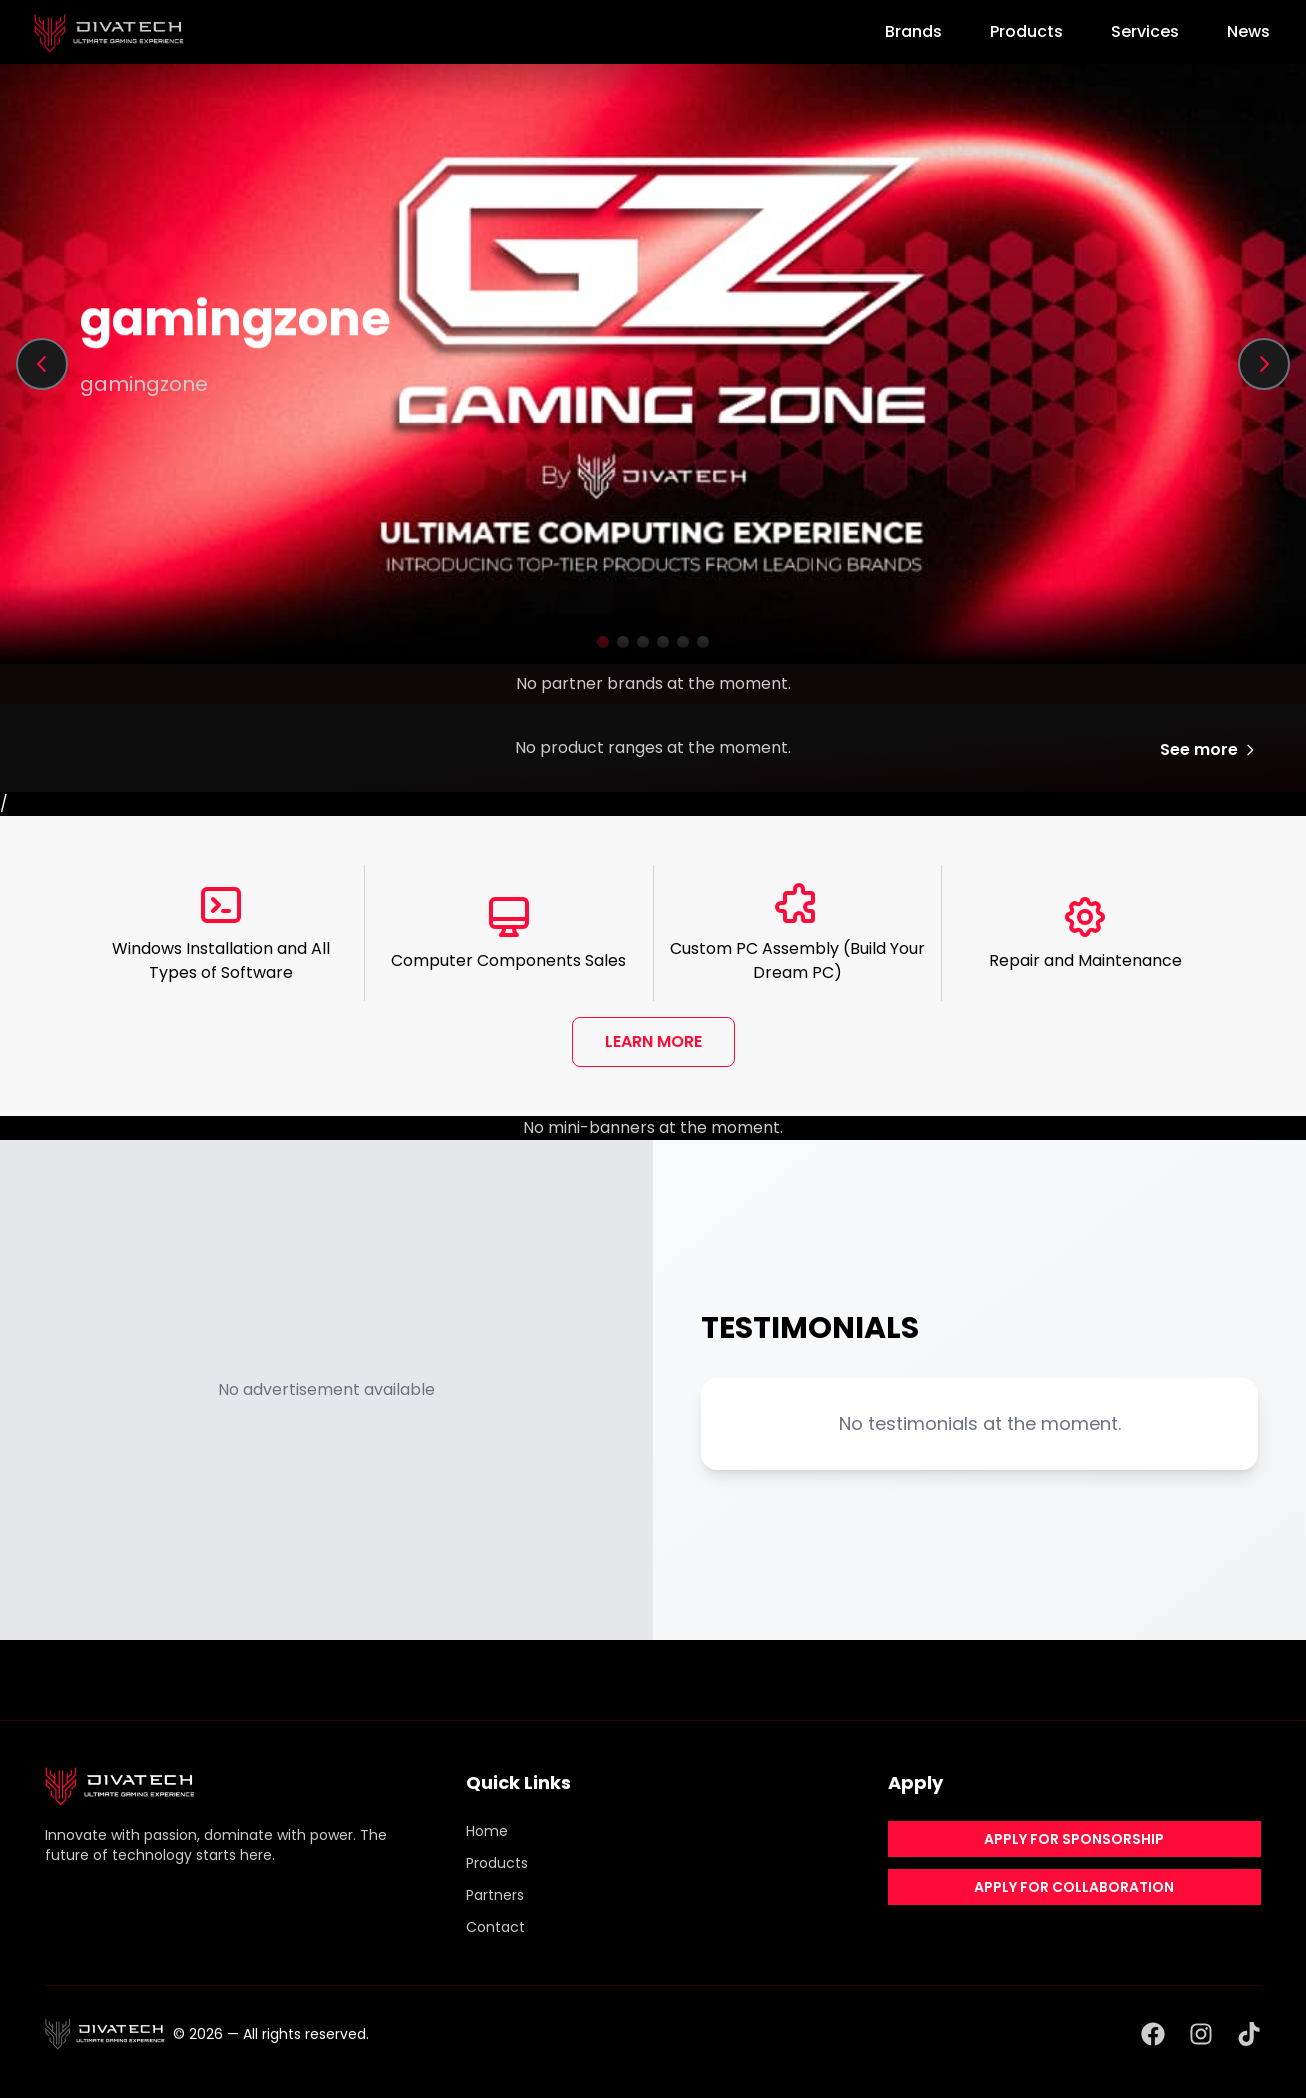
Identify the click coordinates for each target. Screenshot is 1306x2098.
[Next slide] (1264, 364)
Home (487, 1831)
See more (1209, 749)
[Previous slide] (42, 364)
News (1248, 31)
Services (1145, 31)
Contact (495, 1927)
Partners (495, 1895)
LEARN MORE (653, 1041)
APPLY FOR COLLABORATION (1074, 1887)
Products (1026, 31)
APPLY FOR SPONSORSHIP (1074, 1839)
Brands (913, 31)
